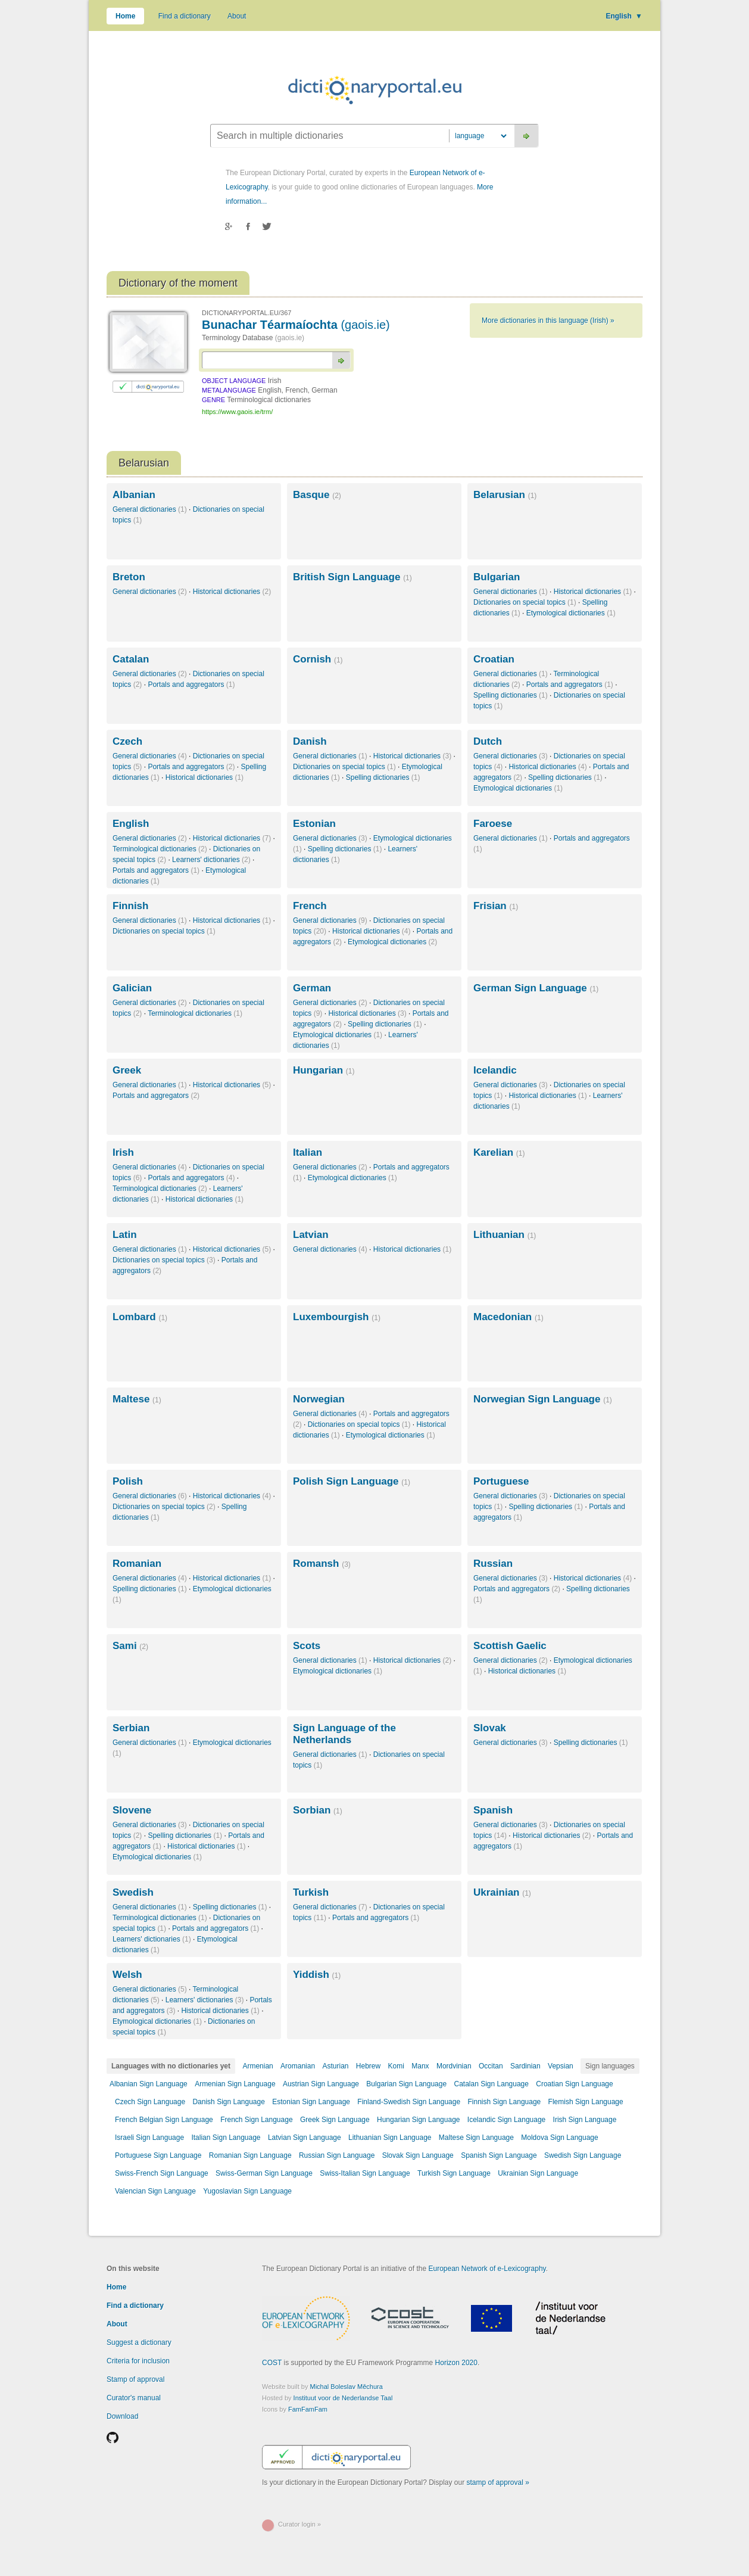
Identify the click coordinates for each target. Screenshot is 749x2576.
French (310, 905)
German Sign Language (535, 988)
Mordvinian (454, 2066)
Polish (128, 1481)
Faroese (492, 823)
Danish (310, 741)
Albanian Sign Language (149, 2084)
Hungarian (323, 1070)
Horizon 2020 (456, 2363)
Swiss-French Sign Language (161, 2173)
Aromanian (297, 2066)
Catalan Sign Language (491, 2084)
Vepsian (560, 2066)
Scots (306, 1645)
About (236, 16)
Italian (307, 1152)
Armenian (257, 2066)
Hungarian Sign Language (418, 2119)
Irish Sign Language (585, 2119)
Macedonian (508, 1317)
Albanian (134, 494)
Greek (127, 1070)
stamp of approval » (498, 2482)
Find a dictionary (184, 16)
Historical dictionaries (232, 591)
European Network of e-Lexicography (486, 2268)
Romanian (137, 1563)
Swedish (133, 1892)
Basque (317, 494)
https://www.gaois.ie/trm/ (237, 411)
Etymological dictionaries (571, 613)
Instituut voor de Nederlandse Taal (343, 2397)
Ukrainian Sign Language (538, 2173)
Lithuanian (504, 1234)
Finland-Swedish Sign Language (408, 2102)
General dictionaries (150, 509)
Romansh (322, 1563)
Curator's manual (134, 2398)
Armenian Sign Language (235, 2084)
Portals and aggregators (191, 684)
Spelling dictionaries (510, 695)
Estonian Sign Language (311, 2102)
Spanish (493, 1810)
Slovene (132, 1810)
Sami (130, 1645)
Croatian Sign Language (574, 2084)
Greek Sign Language (335, 2119)
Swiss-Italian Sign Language (365, 2173)
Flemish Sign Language (585, 2102)
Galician (132, 988)
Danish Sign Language (228, 2102)
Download (122, 2416)
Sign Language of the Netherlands (344, 1734)
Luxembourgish (336, 1317)
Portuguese (501, 1481)
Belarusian (504, 494)
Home (125, 16)
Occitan (491, 2066)
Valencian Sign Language (155, 2191)
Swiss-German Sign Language (264, 2173)
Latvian (311, 1234)
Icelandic (495, 1070)
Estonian (314, 823)
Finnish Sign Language (504, 2102)
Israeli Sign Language (149, 2137)
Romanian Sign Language (250, 2155)
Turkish (311, 1892)
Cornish (318, 659)
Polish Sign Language (351, 1481)
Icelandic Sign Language (506, 2119)
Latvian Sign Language (304, 2137)
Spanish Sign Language (498, 2155)
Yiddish (317, 1974)
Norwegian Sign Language (542, 1399)
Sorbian (317, 1810)
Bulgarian (496, 577)
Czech (127, 741)
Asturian (335, 2066)
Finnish (130, 905)
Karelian (499, 1152)
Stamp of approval (135, 2379)
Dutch (487, 741)
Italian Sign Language (225, 2137)
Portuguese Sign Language (158, 2155)
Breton (129, 577)
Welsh (127, 1974)
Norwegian (319, 1399)
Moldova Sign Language (559, 2137)
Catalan (131, 659)
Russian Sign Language (336, 2155)
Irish (123, 1152)
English (624, 16)
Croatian (493, 659)
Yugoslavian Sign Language (247, 2191)
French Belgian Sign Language (164, 2119)
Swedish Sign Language (582, 2155)
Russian (493, 1563)
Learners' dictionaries (211, 859)
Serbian (131, 1728)
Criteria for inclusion (138, 2361)
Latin (125, 1234)
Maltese (137, 1399)
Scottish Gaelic (510, 1645)
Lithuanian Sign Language (389, 2137)
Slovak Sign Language (418, 2155)
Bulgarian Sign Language (406, 2084)
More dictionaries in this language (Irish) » (548, 320)
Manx (420, 2066)
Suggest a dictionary (139, 2342)
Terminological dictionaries (160, 849)
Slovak (489, 1728)
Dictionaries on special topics (524, 602)
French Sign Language (256, 2119)
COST (272, 2363)
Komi (396, 2066)
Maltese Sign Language (476, 2137)
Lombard (140, 1317)
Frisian (495, 905)
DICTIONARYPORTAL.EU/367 (246, 312)
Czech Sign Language (150, 2102)
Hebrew (368, 2066)
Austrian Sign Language (321, 2084)
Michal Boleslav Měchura (346, 2386)
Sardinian (525, 2066)
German (312, 988)
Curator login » (299, 2524)
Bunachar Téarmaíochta (296, 324)
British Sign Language (352, 577)
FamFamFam (307, 2409)
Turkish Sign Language (454, 2173)
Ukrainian (502, 1892)
